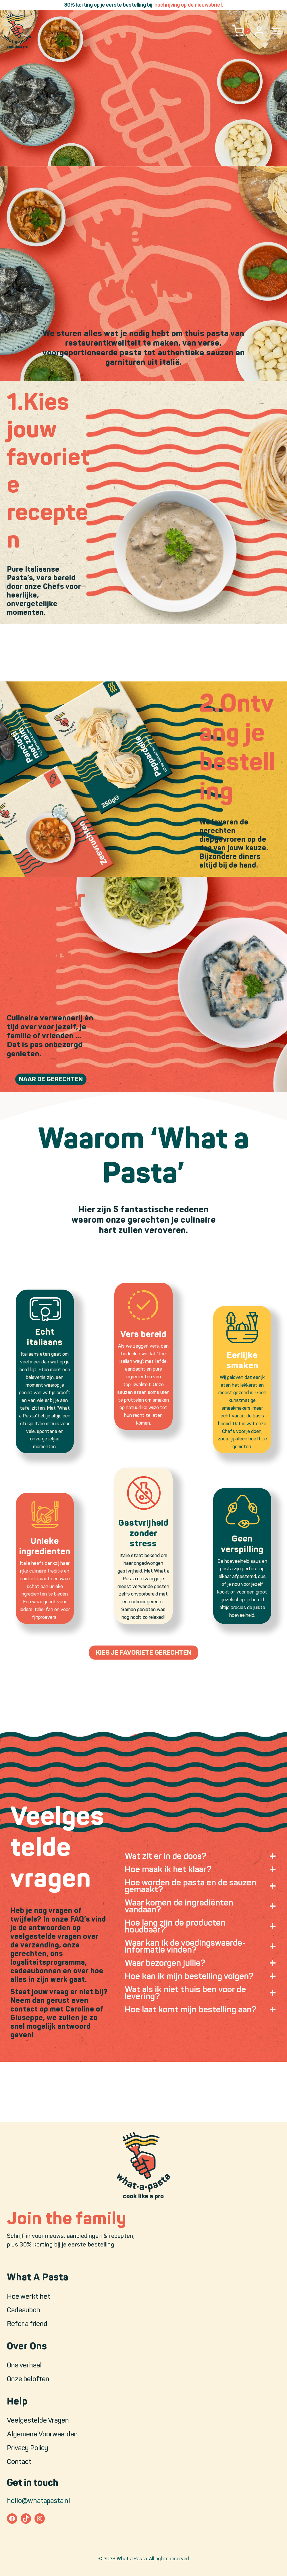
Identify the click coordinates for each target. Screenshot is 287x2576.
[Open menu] (276, 31)
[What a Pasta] (17, 31)
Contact (19, 2461)
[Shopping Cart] (241, 31)
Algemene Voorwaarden (42, 2434)
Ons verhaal (24, 2365)
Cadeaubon (23, 2310)
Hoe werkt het (28, 2296)
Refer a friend (27, 2323)
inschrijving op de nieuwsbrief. (188, 5)
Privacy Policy (27, 2448)
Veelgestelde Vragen (38, 2420)
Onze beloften (28, 2379)
